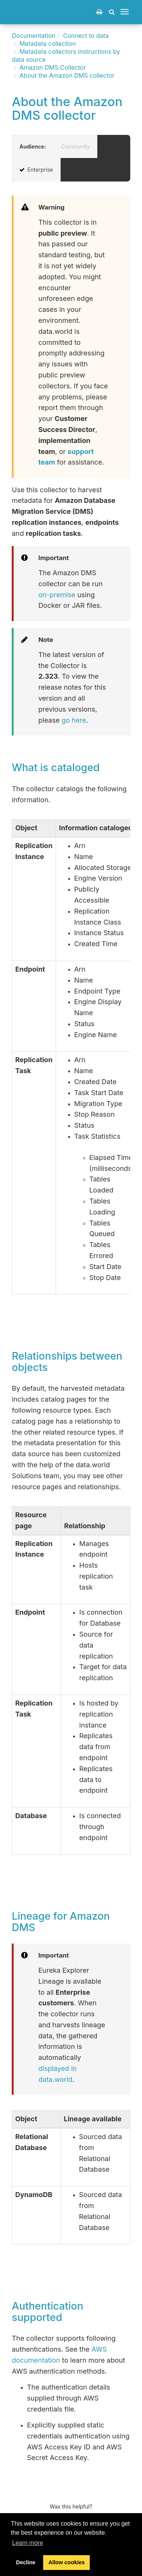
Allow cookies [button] (66, 2562)
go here (73, 720)
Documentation (33, 35)
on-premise (56, 595)
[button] (112, 12)
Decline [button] (25, 2562)
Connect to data (86, 35)
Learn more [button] (27, 2543)
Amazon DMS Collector (53, 67)
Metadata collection (48, 43)
